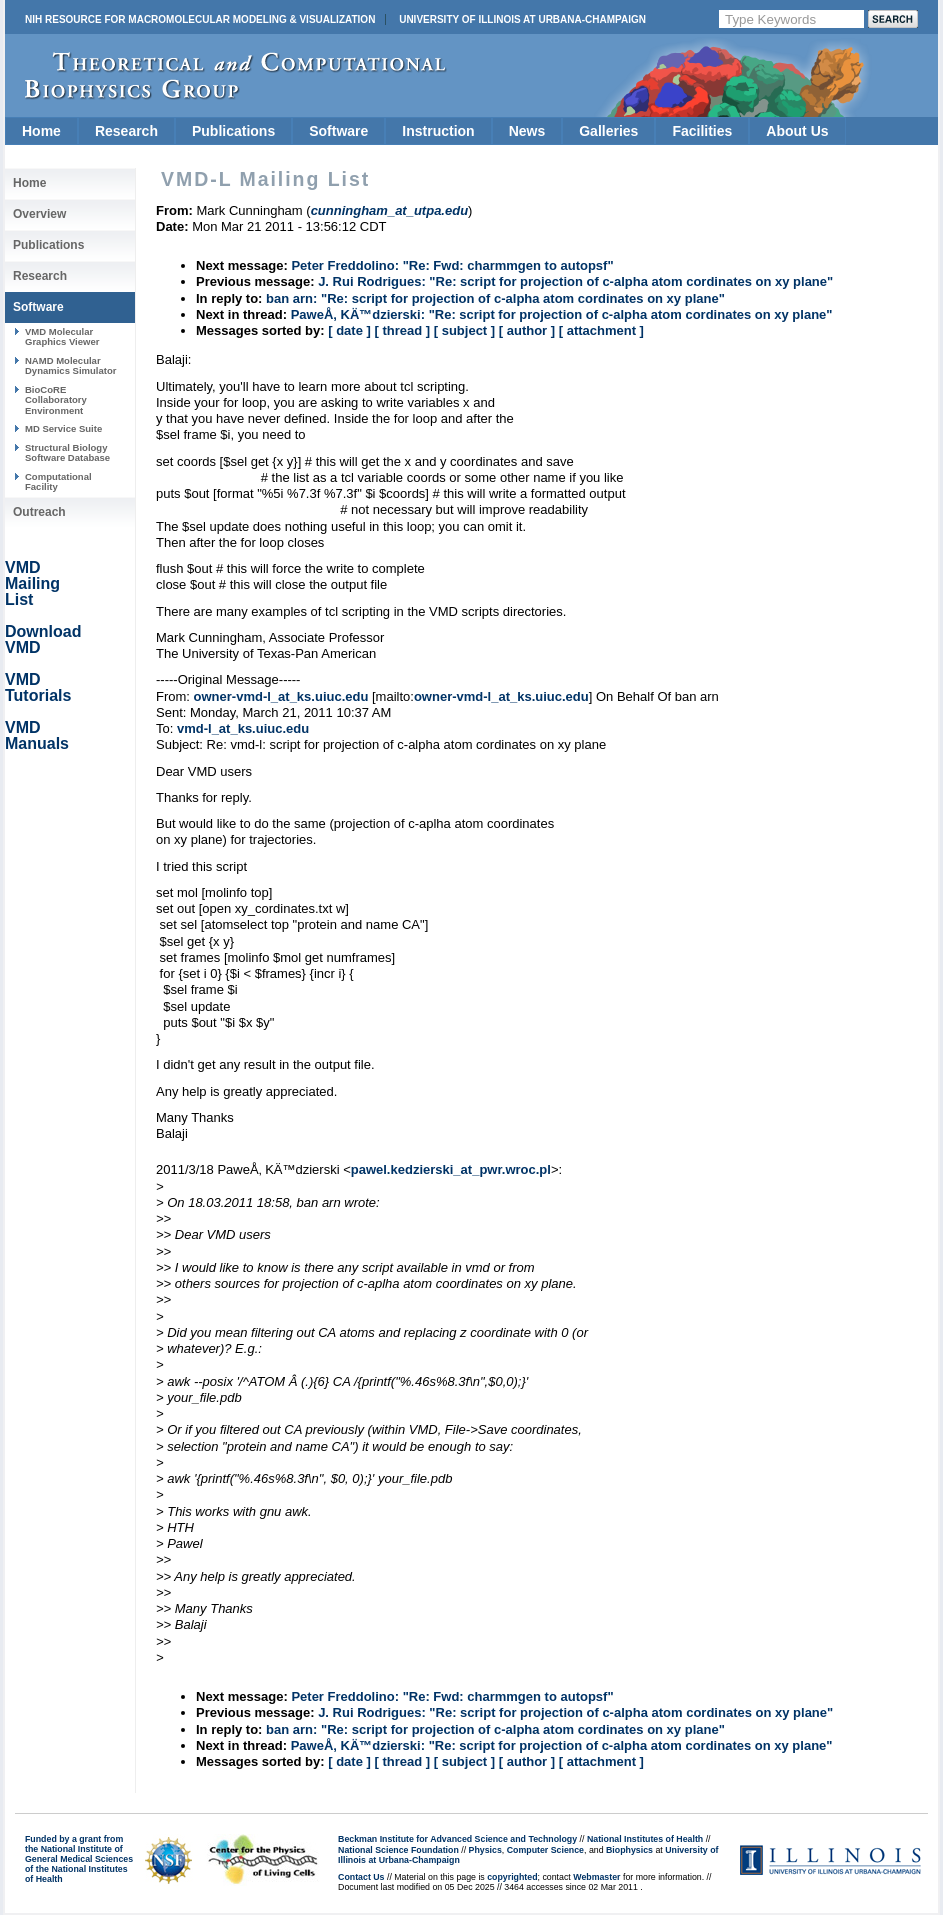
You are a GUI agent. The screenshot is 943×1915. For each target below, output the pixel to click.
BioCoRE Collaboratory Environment (56, 400)
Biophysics (629, 1850)
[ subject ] (464, 330)
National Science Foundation (398, 1850)
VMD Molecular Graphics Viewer (62, 336)
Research (126, 131)
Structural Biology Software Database (67, 452)
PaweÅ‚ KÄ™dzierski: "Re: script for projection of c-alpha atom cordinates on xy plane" (562, 314)
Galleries (608, 131)
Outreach (39, 512)
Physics (485, 1850)
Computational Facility (58, 481)
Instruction (438, 131)
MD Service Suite (63, 428)
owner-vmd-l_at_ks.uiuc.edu (281, 696)
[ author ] (527, 330)
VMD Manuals (37, 735)
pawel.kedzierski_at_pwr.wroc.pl (451, 1169)
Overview (39, 214)
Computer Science (545, 1850)
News (527, 131)
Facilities (702, 131)
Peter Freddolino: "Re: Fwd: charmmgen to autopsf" (452, 265)
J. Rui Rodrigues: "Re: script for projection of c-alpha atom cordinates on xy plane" (575, 281)
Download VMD (43, 639)
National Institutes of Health (645, 1839)
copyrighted (512, 1877)
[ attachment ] (601, 330)
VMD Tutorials (38, 687)
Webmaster (596, 1877)
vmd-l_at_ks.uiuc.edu (243, 728)
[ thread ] (402, 330)
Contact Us (361, 1877)
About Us (797, 131)
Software (338, 131)
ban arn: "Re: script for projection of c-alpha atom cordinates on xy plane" (495, 298)
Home (41, 131)
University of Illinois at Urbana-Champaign (522, 19)
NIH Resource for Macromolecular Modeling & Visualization (200, 19)
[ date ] (349, 330)
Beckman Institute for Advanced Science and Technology (457, 1839)
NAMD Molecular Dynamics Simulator (71, 365)
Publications (233, 131)
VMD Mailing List (32, 583)
